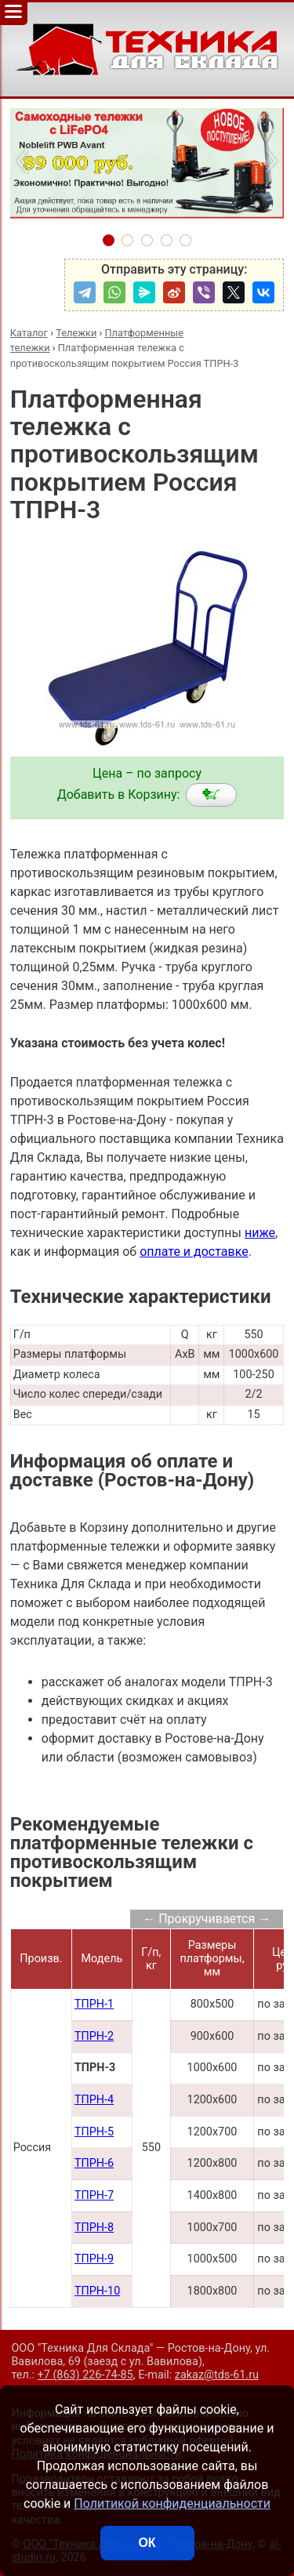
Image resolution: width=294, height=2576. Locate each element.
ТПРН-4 (94, 2099)
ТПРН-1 (94, 2004)
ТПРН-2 (94, 2036)
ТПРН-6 (94, 2163)
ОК (146, 2542)
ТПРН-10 (97, 2291)
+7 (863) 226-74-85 (85, 2375)
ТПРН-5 (94, 2132)
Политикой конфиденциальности (172, 2503)
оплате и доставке (194, 1251)
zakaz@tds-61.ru (217, 2375)
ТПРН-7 (94, 2195)
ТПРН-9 (94, 2259)
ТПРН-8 (94, 2227)
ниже (260, 1232)
